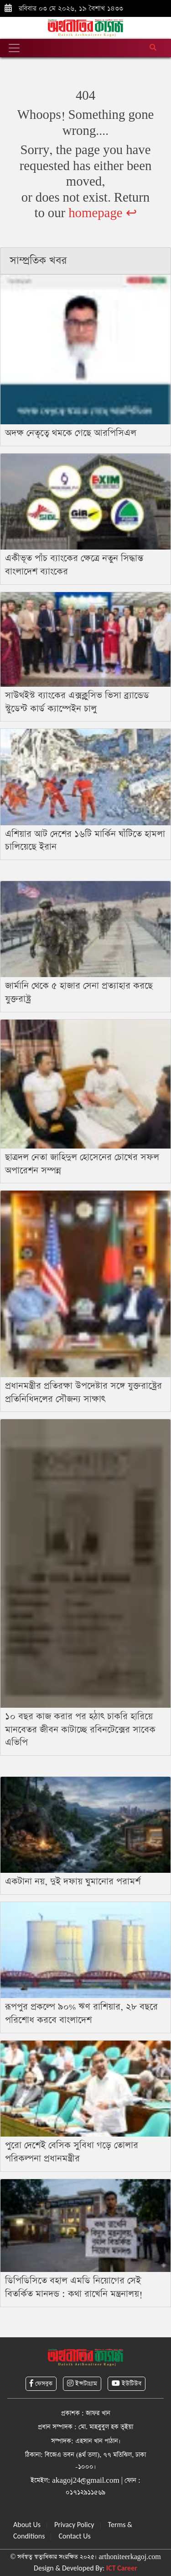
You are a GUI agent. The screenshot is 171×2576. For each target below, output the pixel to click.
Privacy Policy (74, 2524)
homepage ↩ (102, 213)
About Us (27, 2524)
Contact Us (74, 2536)
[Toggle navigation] (14, 48)
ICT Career (121, 2568)
